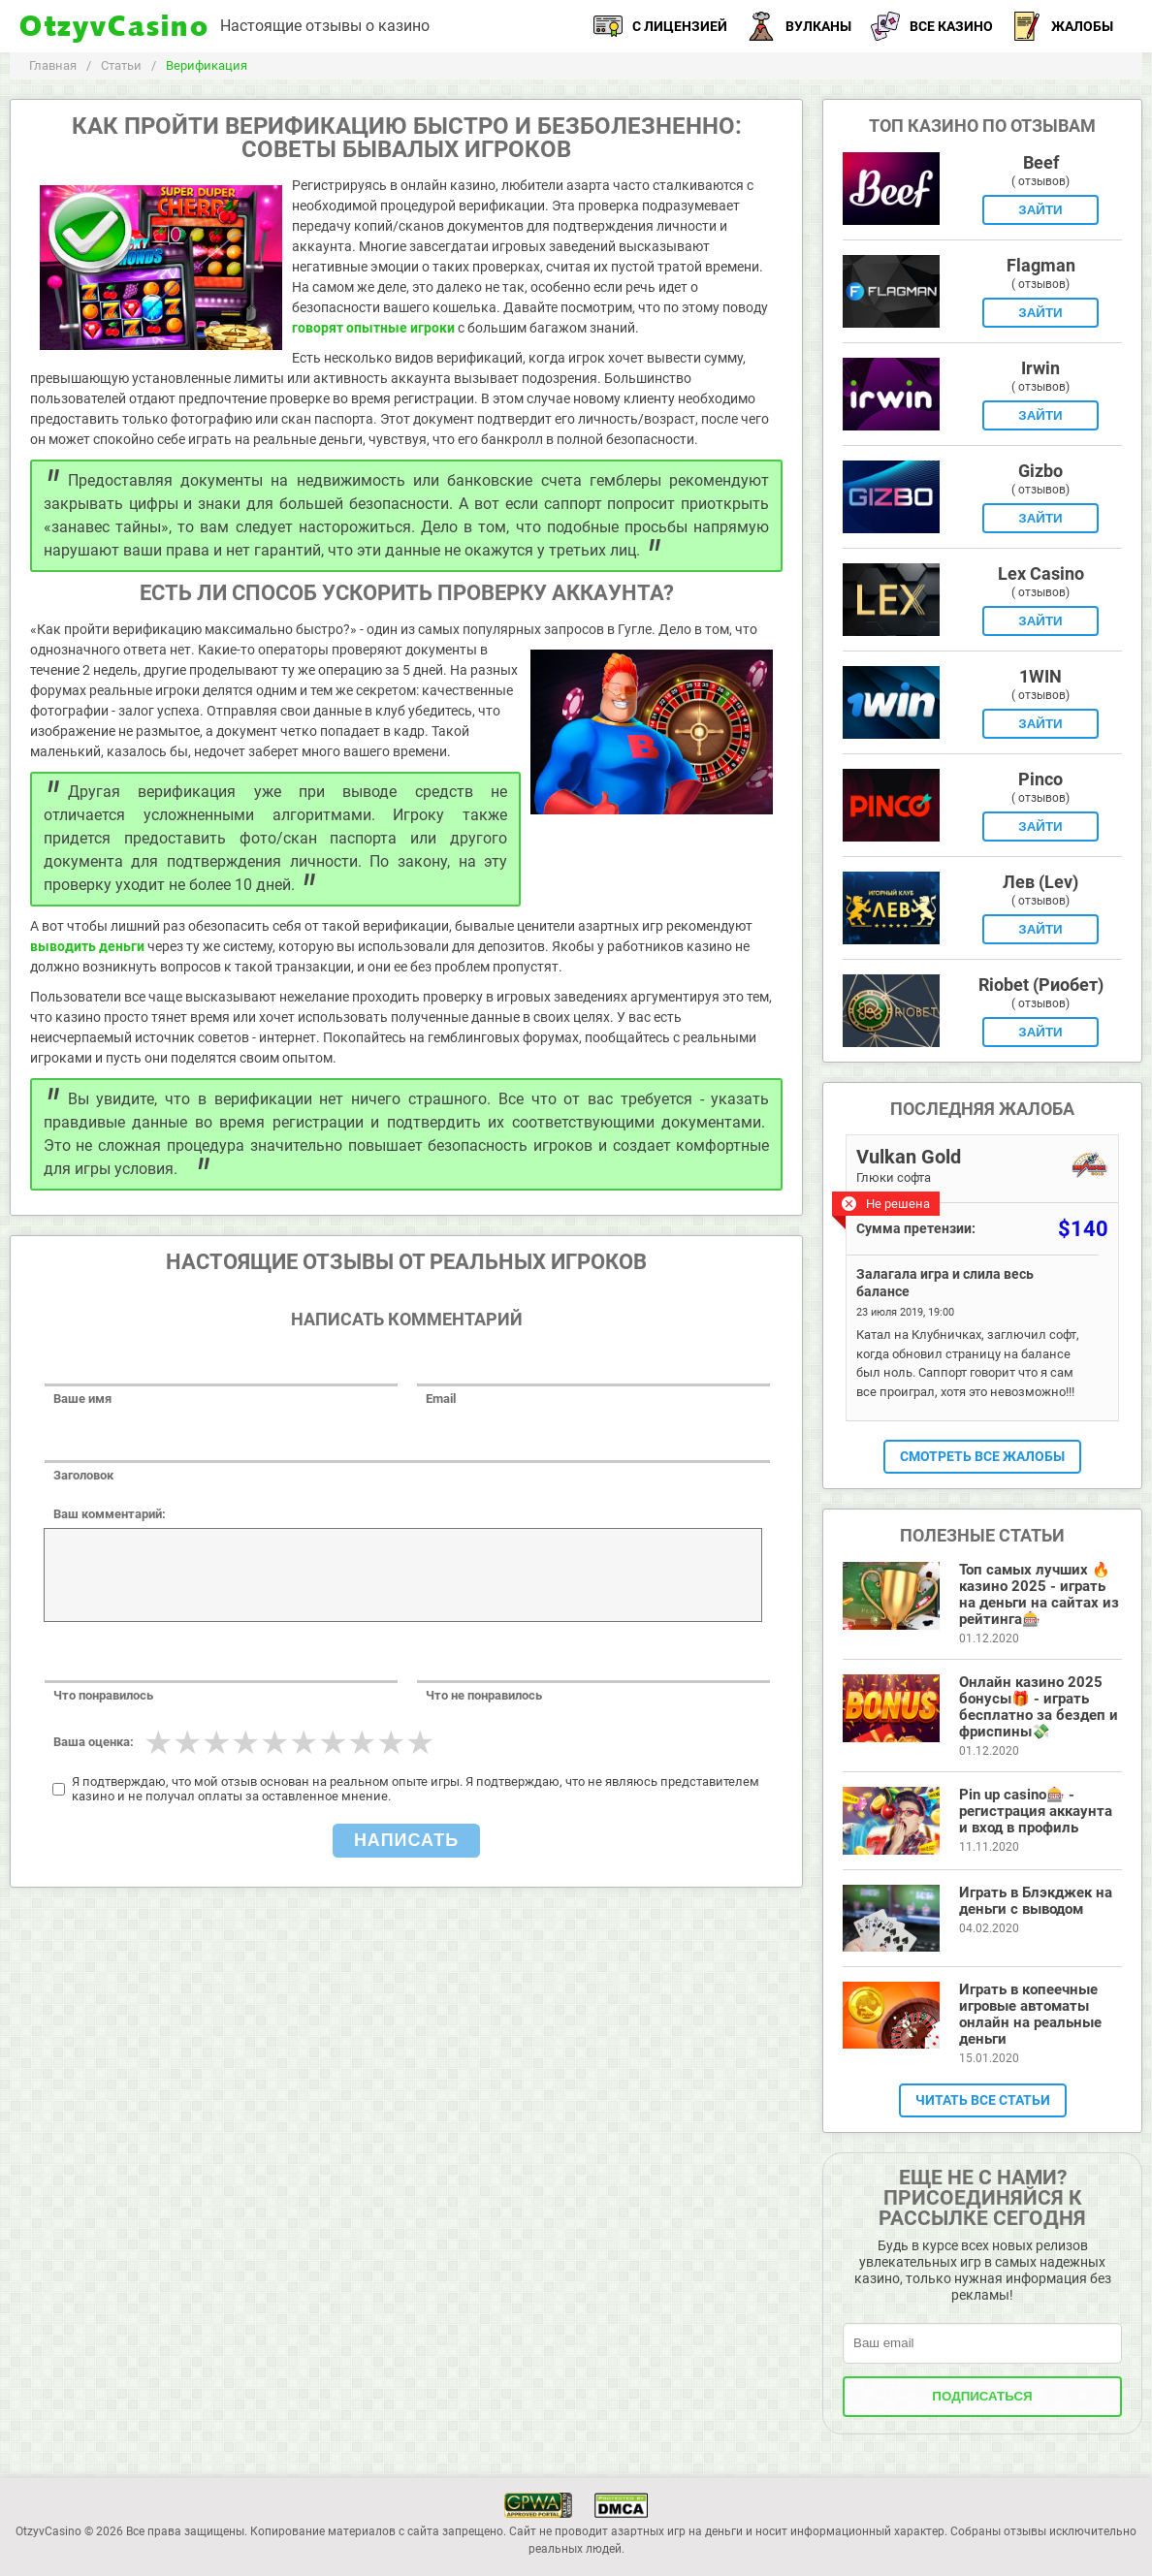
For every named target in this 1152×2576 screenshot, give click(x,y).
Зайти (1040, 210)
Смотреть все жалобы (982, 1456)
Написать (406, 1840)
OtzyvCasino (114, 27)
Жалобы (1062, 26)
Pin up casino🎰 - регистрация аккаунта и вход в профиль (1035, 1811)
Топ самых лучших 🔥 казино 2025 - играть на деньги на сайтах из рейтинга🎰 (1039, 1594)
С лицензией (660, 26)
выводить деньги (87, 946)
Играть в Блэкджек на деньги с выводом (1035, 1901)
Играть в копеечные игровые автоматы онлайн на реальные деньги (1030, 2014)
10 (419, 1742)
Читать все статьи (982, 2100)
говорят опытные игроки (373, 327)
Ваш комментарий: (109, 1514)
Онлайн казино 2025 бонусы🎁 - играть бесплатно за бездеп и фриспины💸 (1038, 1706)
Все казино (932, 26)
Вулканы (799, 26)
